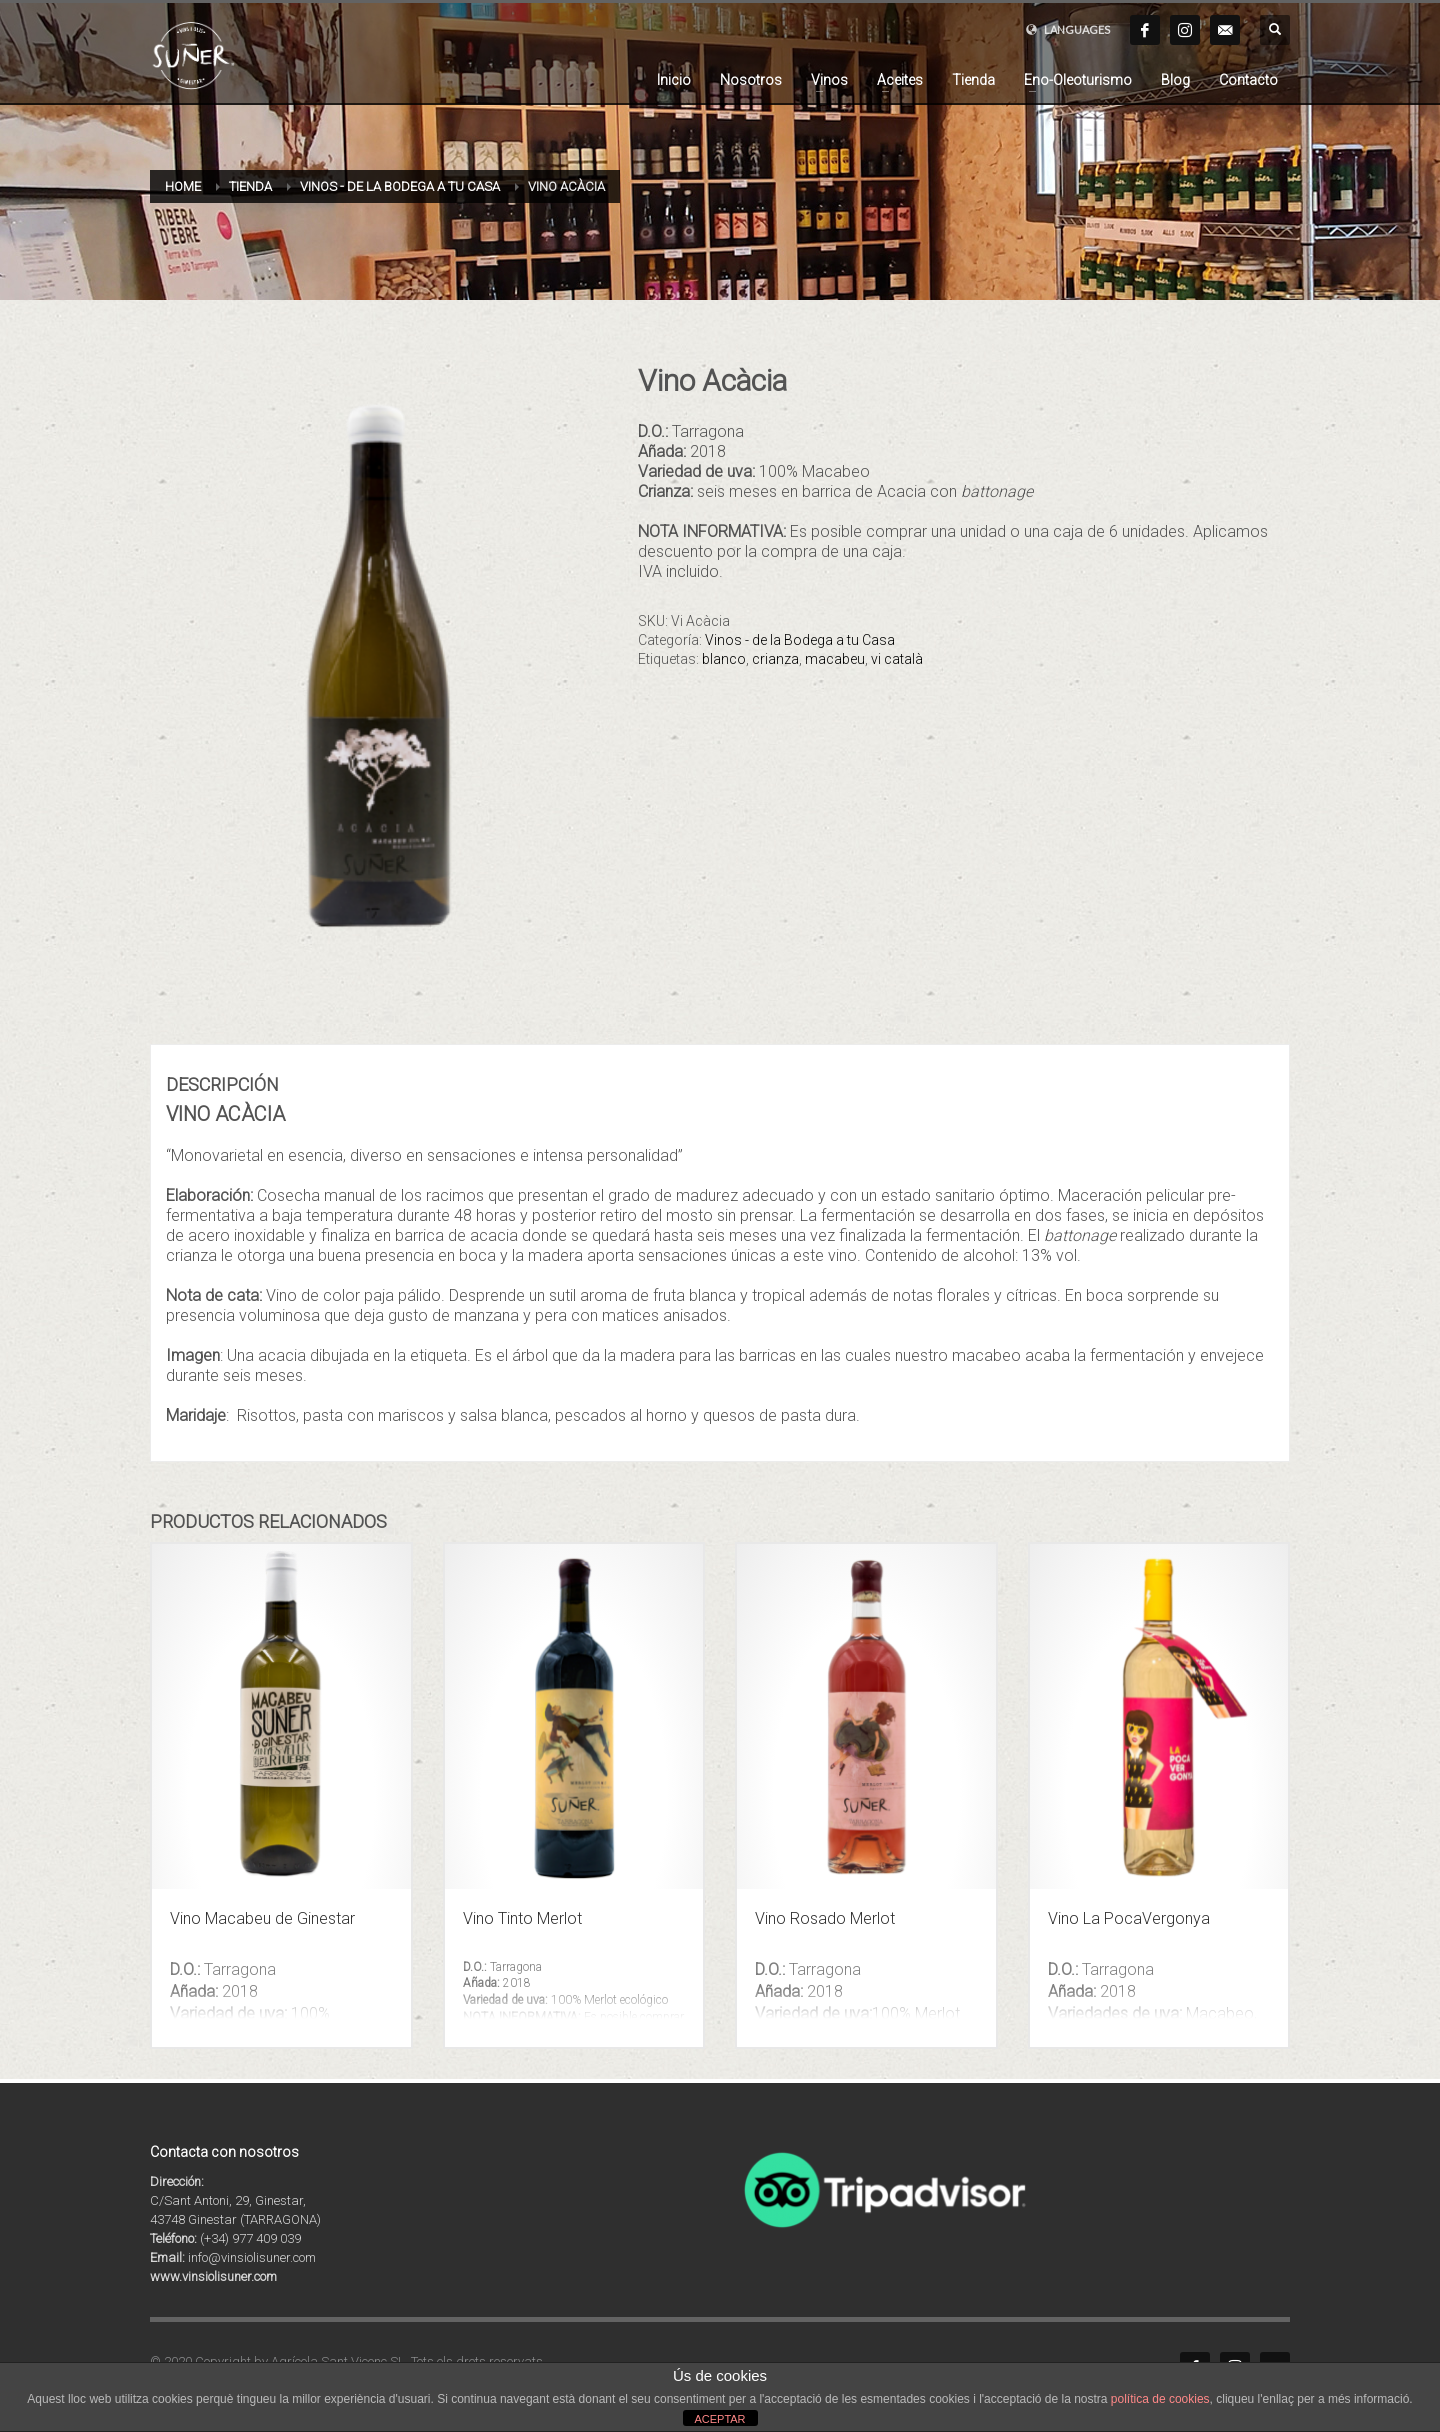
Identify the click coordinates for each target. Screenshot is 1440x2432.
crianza (775, 659)
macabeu (835, 659)
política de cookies (1160, 2399)
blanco (724, 659)
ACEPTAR (719, 2419)
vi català (897, 659)
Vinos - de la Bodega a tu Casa (800, 640)
